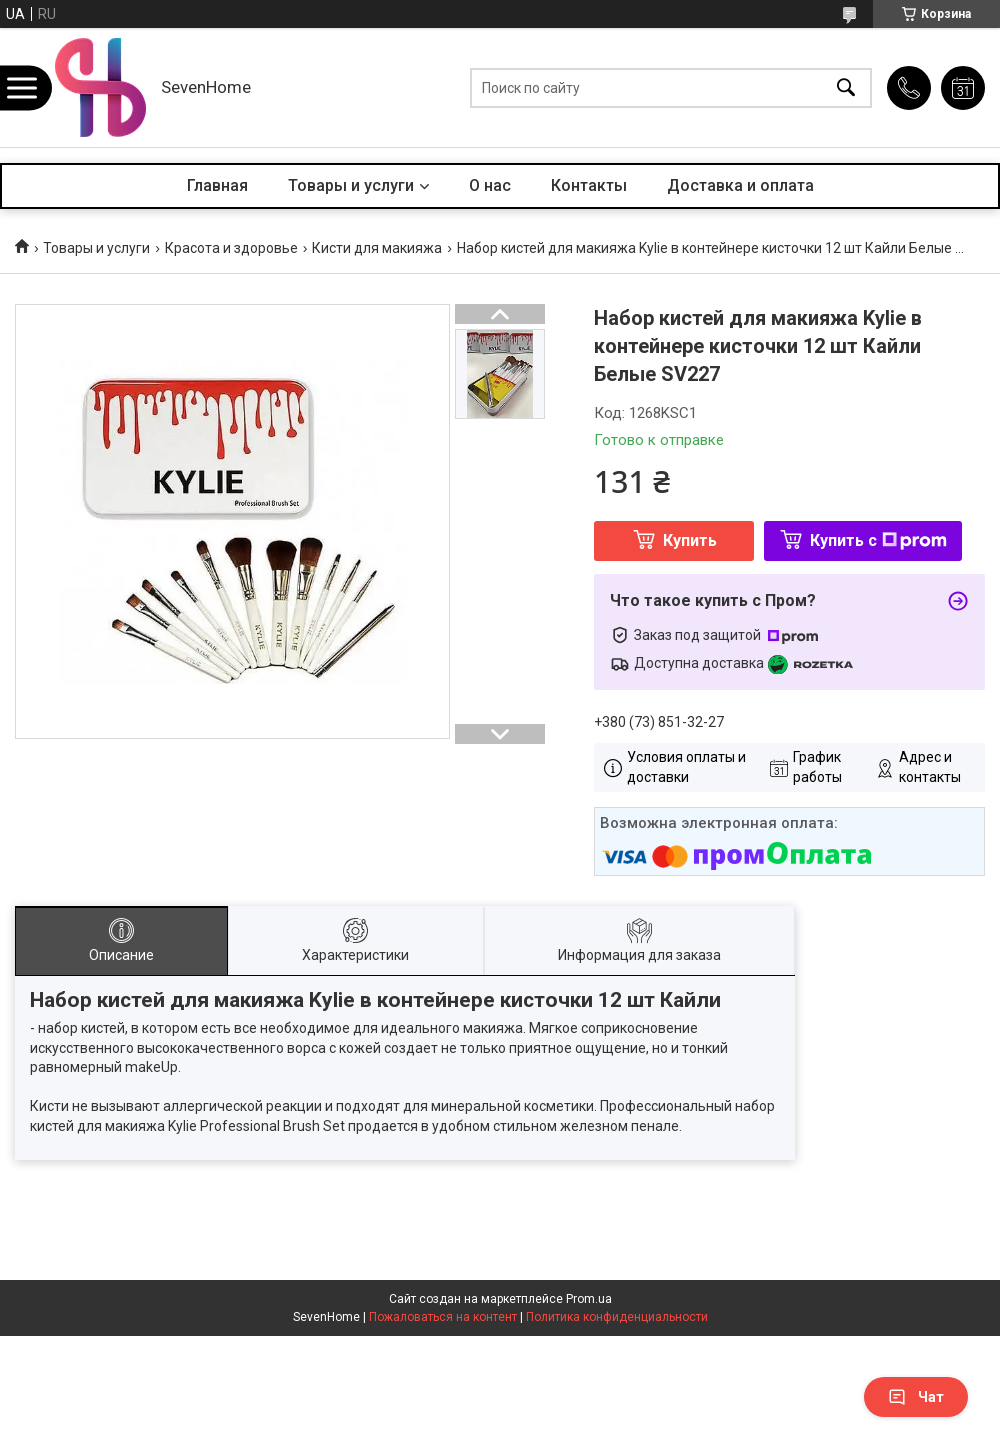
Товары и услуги (351, 185)
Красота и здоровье (231, 248)
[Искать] (846, 87)
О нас (490, 185)
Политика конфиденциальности (617, 1317)
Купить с (878, 540)
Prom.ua (589, 1299)
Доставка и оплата (740, 185)
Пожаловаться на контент (443, 1317)
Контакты (589, 185)
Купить (690, 540)
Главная (217, 185)
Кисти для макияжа (377, 248)
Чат (916, 1397)
